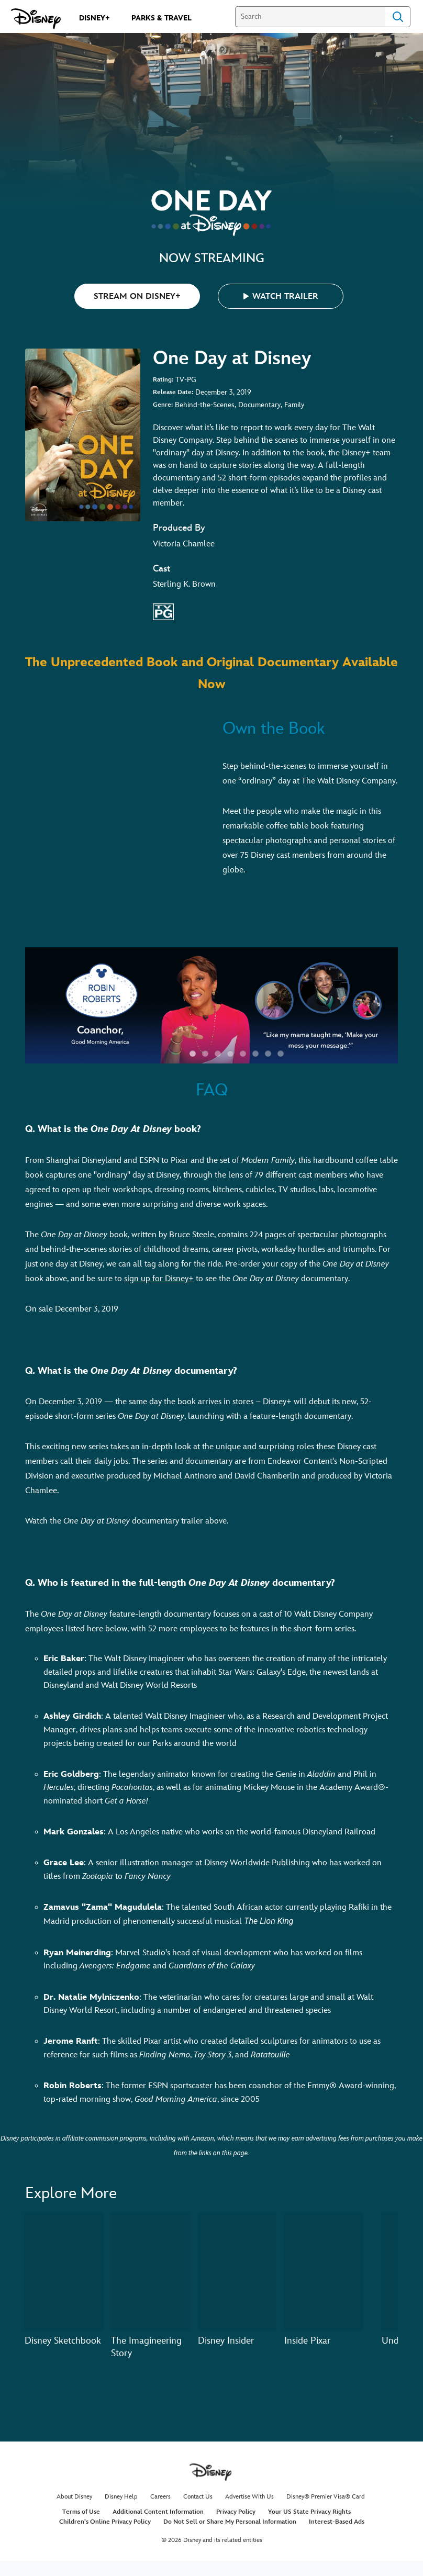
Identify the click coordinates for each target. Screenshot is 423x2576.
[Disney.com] (36, 18)
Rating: (163, 380)
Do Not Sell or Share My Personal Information (229, 2522)
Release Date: (173, 392)
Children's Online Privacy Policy (105, 2522)
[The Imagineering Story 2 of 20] (150, 2271)
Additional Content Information (158, 2512)
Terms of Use (81, 2512)
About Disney (74, 2497)
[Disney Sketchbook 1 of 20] (64, 2271)
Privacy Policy (235, 2512)
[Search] (310, 16)
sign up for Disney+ (159, 1279)
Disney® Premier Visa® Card (325, 2497)
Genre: (163, 405)
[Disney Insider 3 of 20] (237, 2271)
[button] (280, 296)
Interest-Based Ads (336, 2522)
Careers (160, 2497)
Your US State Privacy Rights (309, 2512)
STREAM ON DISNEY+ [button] (137, 296)
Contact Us (198, 2497)
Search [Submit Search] (398, 16)
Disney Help (121, 2497)
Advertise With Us (249, 2497)
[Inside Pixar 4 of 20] (323, 2271)
